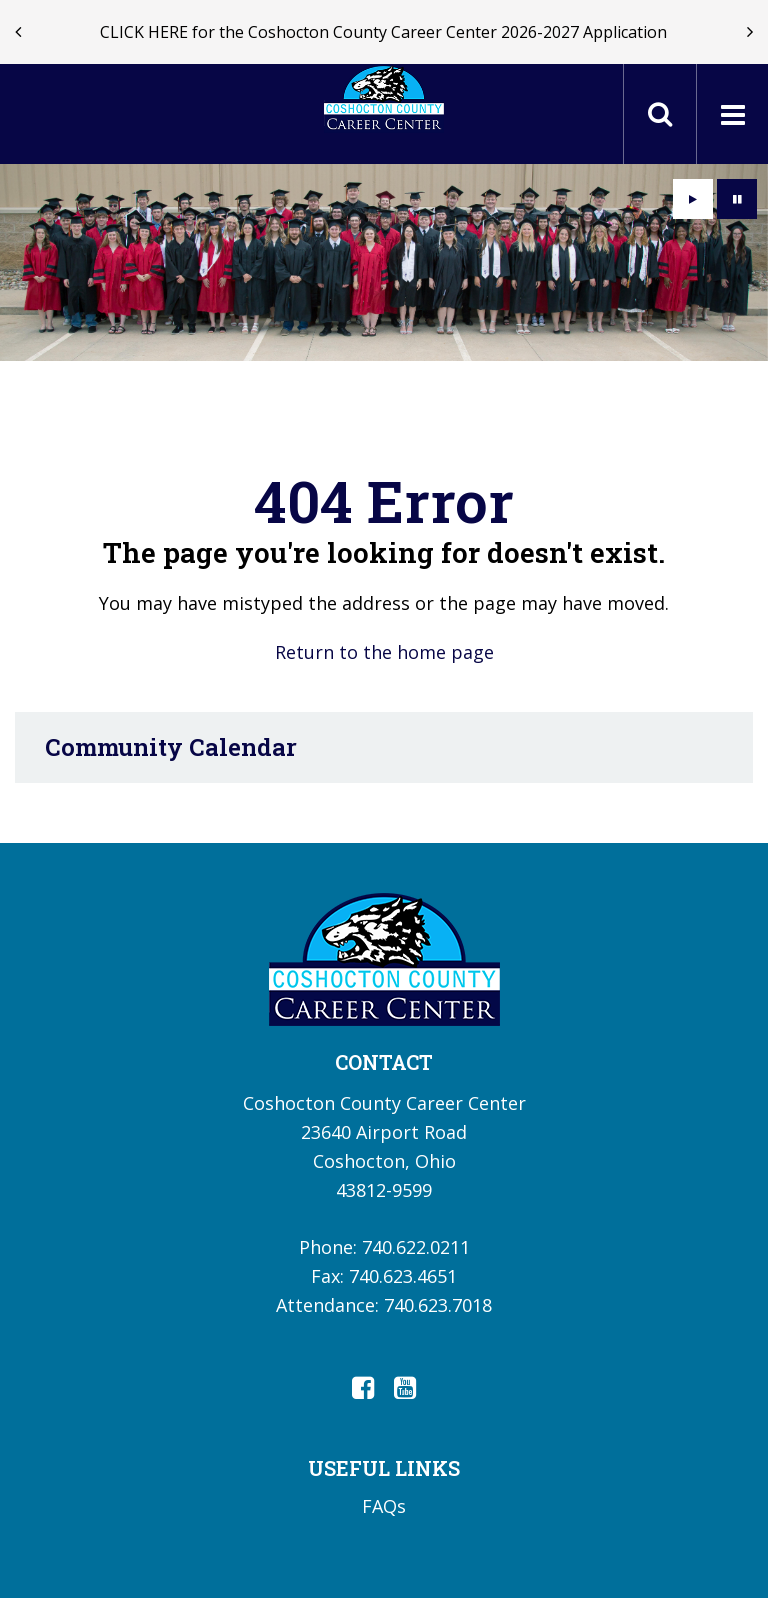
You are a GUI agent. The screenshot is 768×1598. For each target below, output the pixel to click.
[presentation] (18, 32)
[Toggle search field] (660, 114)
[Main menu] (732, 114)
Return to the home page (384, 652)
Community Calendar (171, 747)
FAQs (384, 1506)
